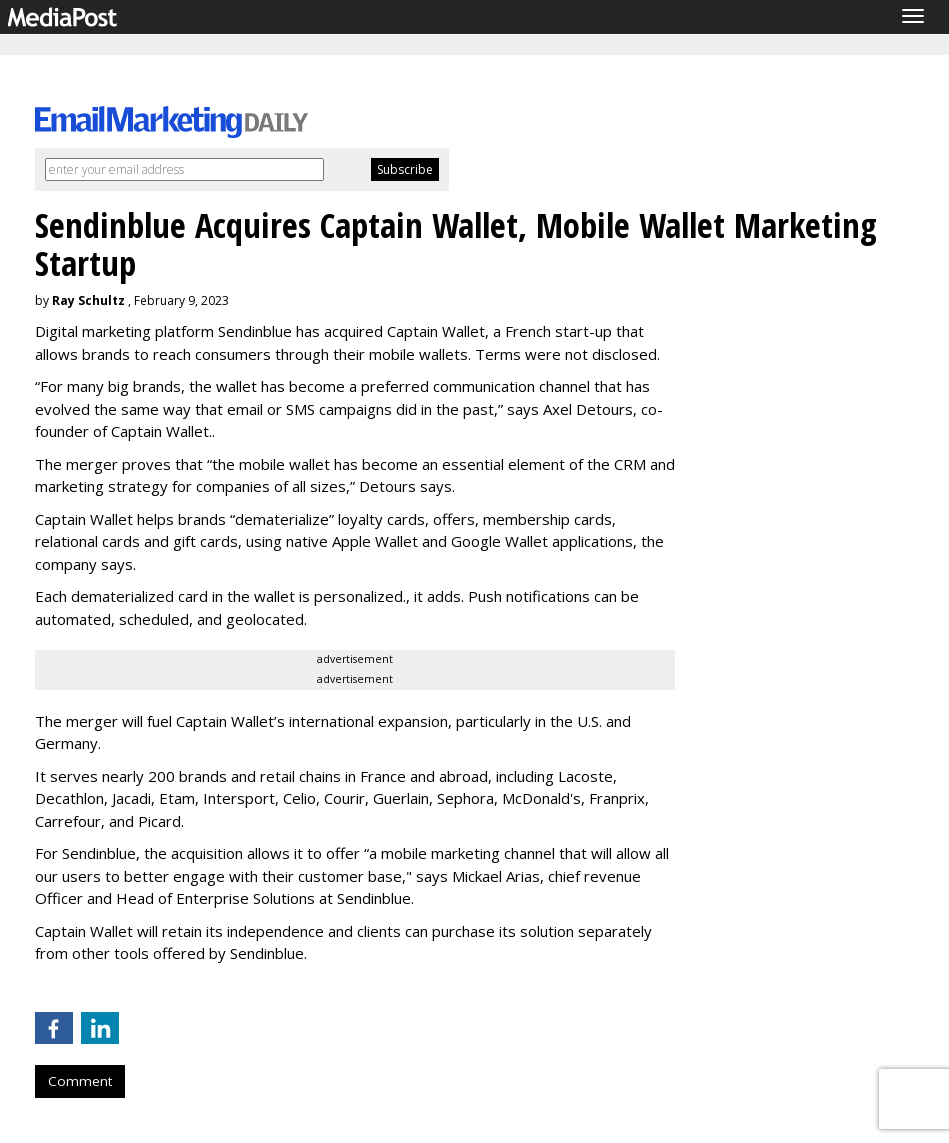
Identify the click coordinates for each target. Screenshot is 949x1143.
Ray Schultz (88, 300)
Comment (80, 1081)
